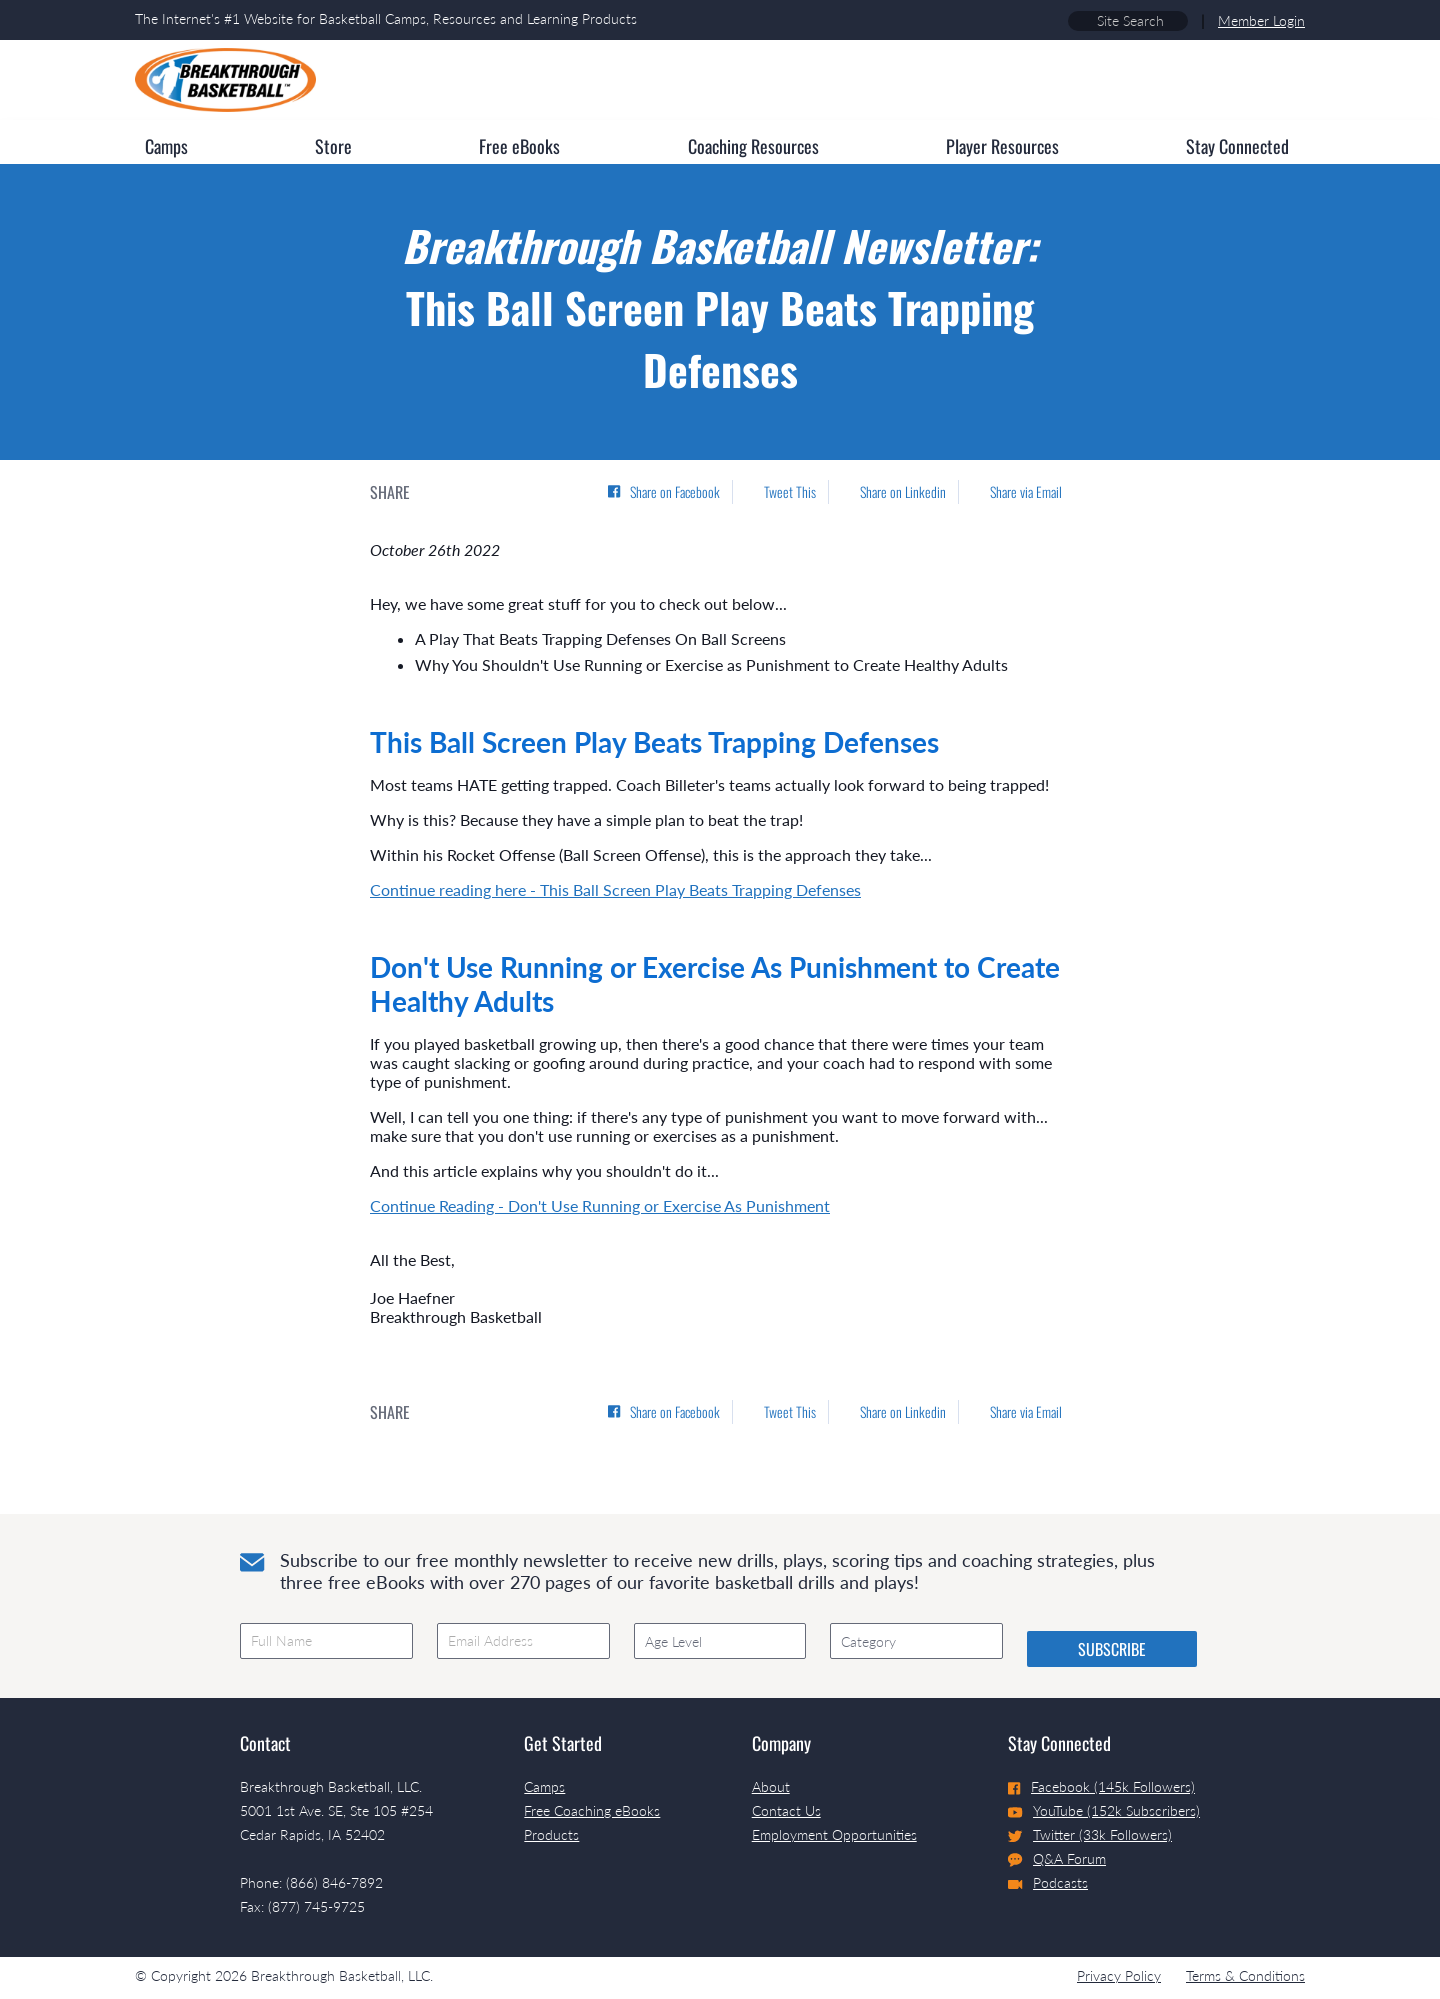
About (771, 1786)
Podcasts (1048, 1882)
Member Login (1261, 20)
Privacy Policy (1119, 1975)
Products (551, 1834)
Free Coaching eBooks (592, 1810)
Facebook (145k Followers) (1101, 1786)
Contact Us (786, 1810)
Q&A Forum (1057, 1859)
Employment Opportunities (834, 1834)
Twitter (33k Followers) (1090, 1834)
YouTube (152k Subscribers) (1104, 1810)
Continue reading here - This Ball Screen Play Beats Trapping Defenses (615, 889)
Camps (544, 1786)
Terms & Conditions (1245, 1975)
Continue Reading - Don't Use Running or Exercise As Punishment (600, 1205)
